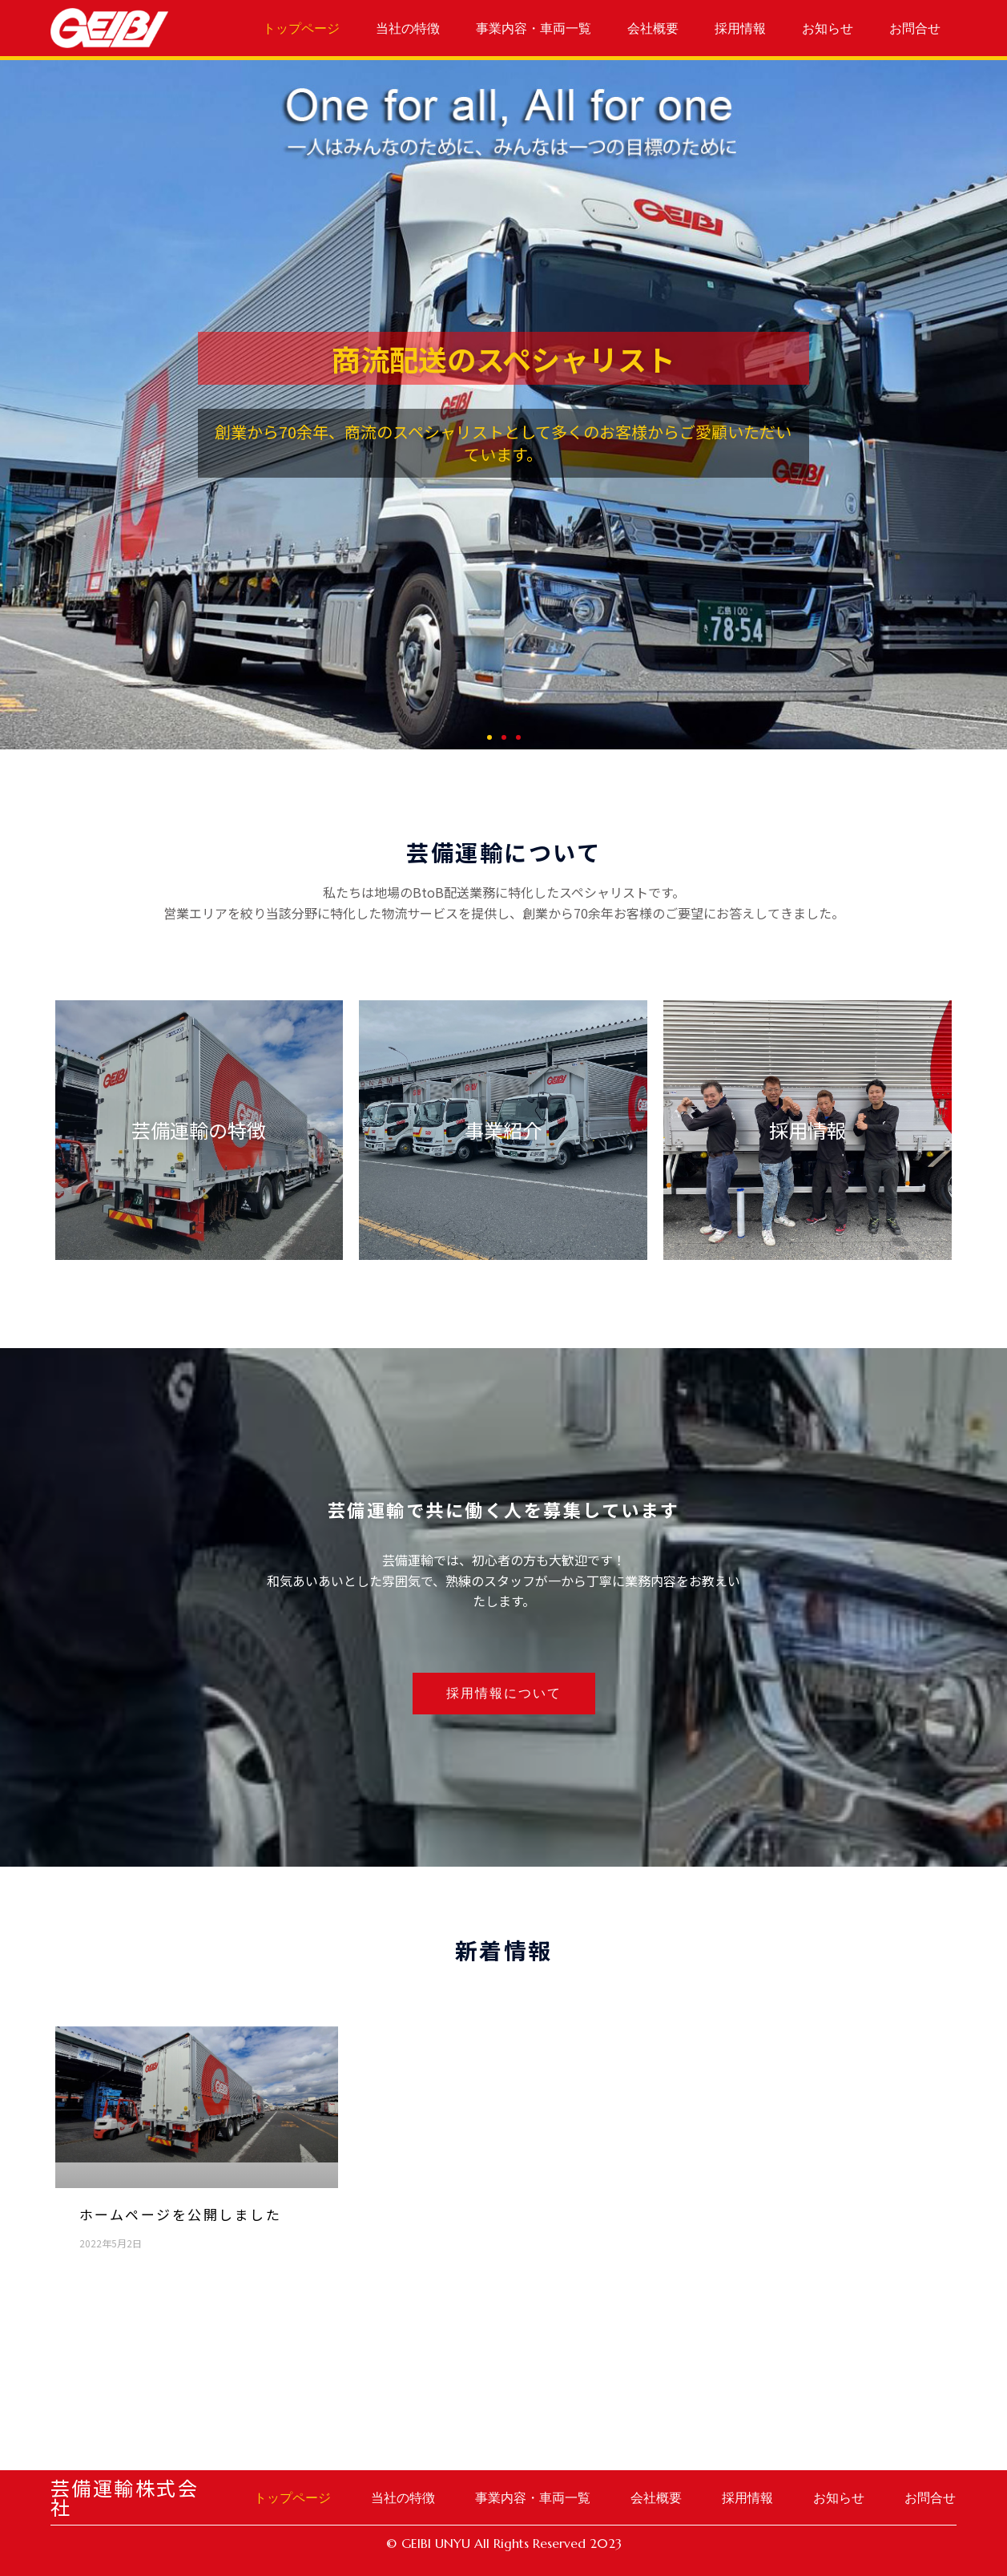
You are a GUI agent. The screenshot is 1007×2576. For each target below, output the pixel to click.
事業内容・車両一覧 (533, 28)
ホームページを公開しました (180, 2214)
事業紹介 (503, 1130)
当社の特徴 (408, 28)
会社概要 (653, 28)
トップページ (301, 28)
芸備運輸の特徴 (198, 1130)
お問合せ (915, 28)
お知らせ (827, 28)
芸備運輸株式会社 (124, 2497)
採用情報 (740, 28)
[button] (489, 737)
